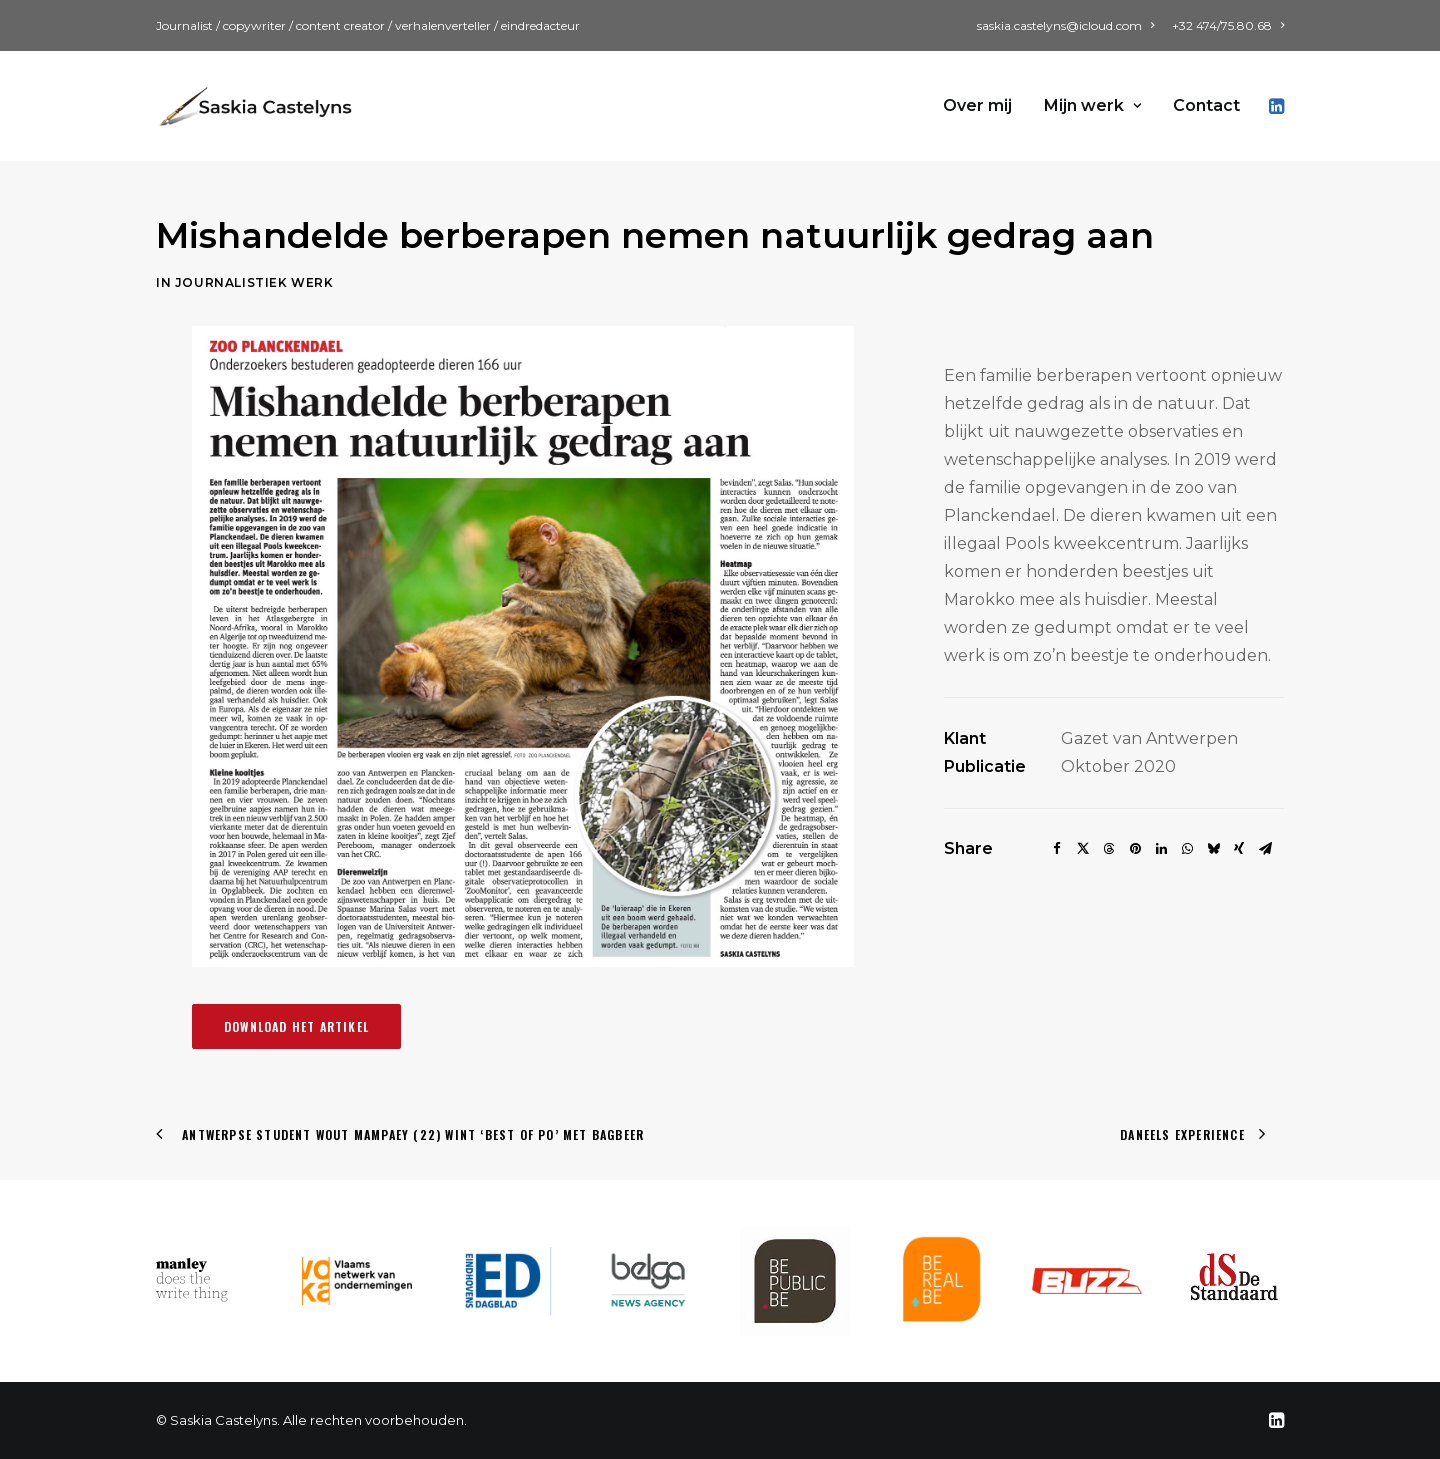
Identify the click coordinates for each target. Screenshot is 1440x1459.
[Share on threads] (1109, 849)
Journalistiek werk (231, 282)
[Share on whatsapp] (1187, 849)
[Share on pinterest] (1135, 849)
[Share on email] (1265, 849)
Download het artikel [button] (296, 1026)
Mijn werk (1092, 105)
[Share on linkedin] (1161, 849)
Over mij (977, 105)
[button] (1275, 106)
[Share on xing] (1239, 849)
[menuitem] (1069, 25)
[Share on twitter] (1083, 849)
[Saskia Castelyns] (256, 106)
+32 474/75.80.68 (1228, 25)
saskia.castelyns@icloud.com (1065, 25)
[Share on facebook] (1057, 849)
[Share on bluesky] (1213, 849)
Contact (1206, 105)
